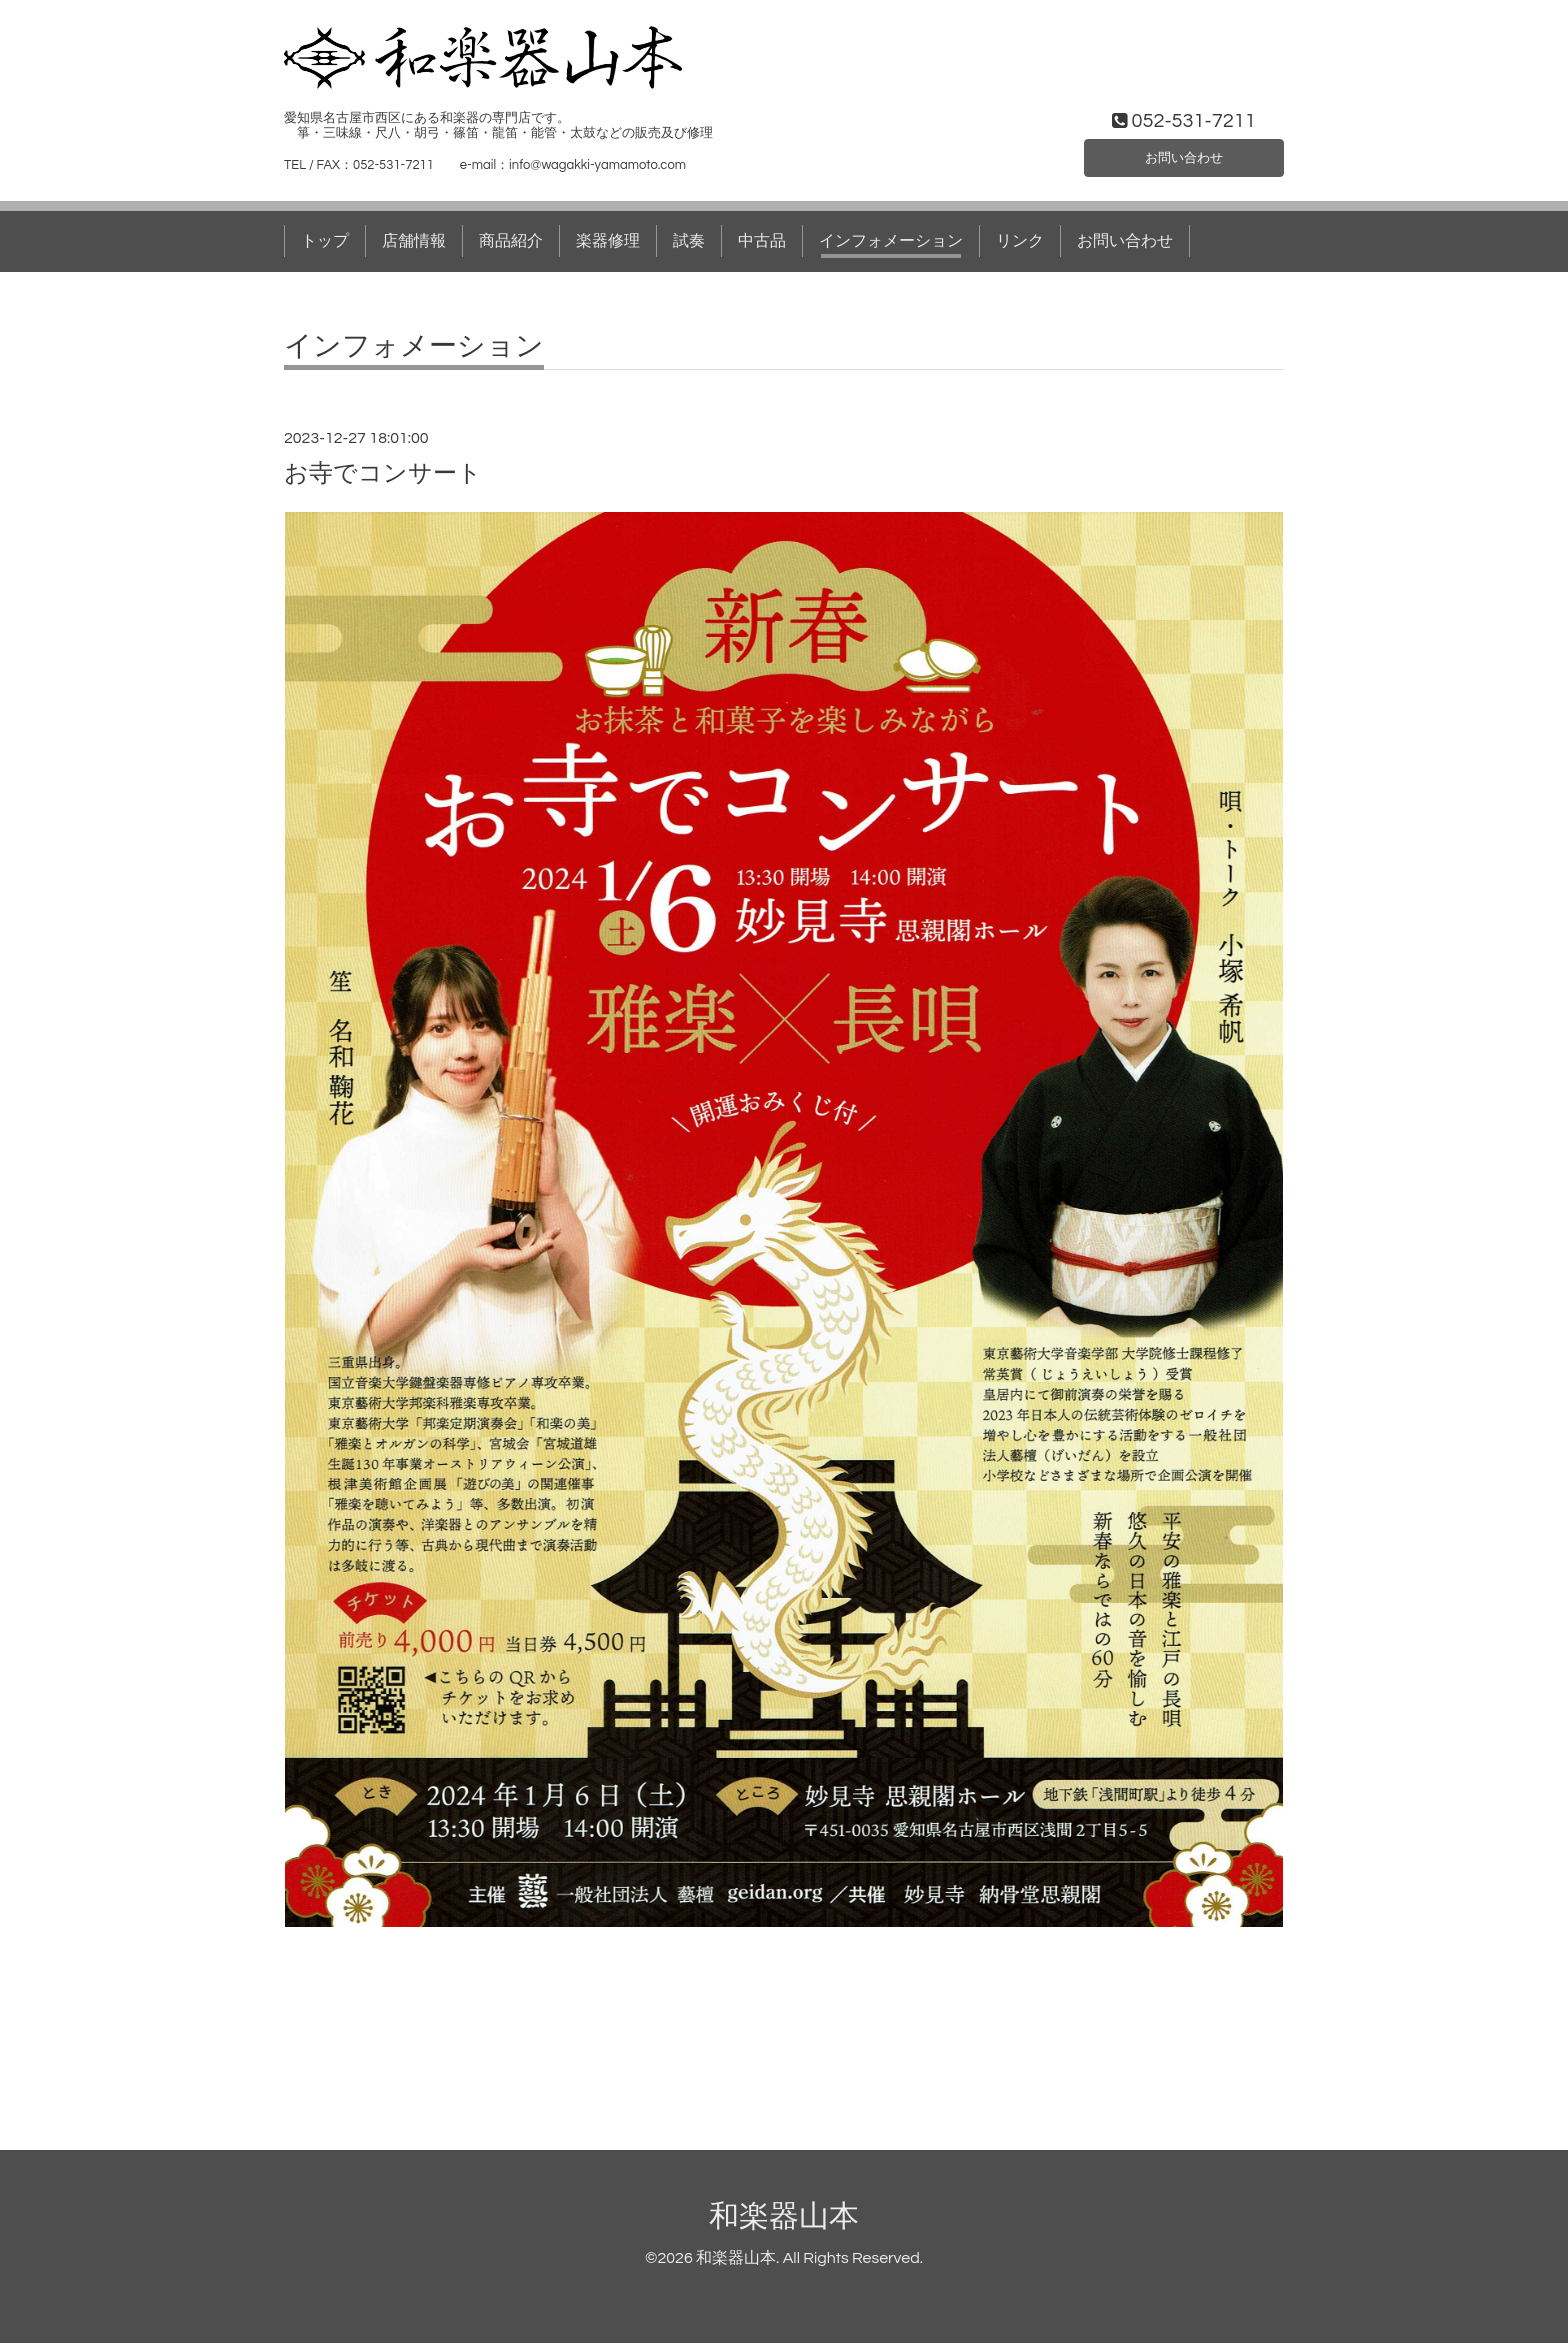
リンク (1020, 241)
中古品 (762, 241)
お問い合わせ (1184, 154)
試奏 (689, 241)
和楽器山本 (784, 2216)
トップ (325, 241)
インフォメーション (891, 241)
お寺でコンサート (383, 473)
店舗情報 (414, 241)
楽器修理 (608, 241)
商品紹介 (511, 241)
